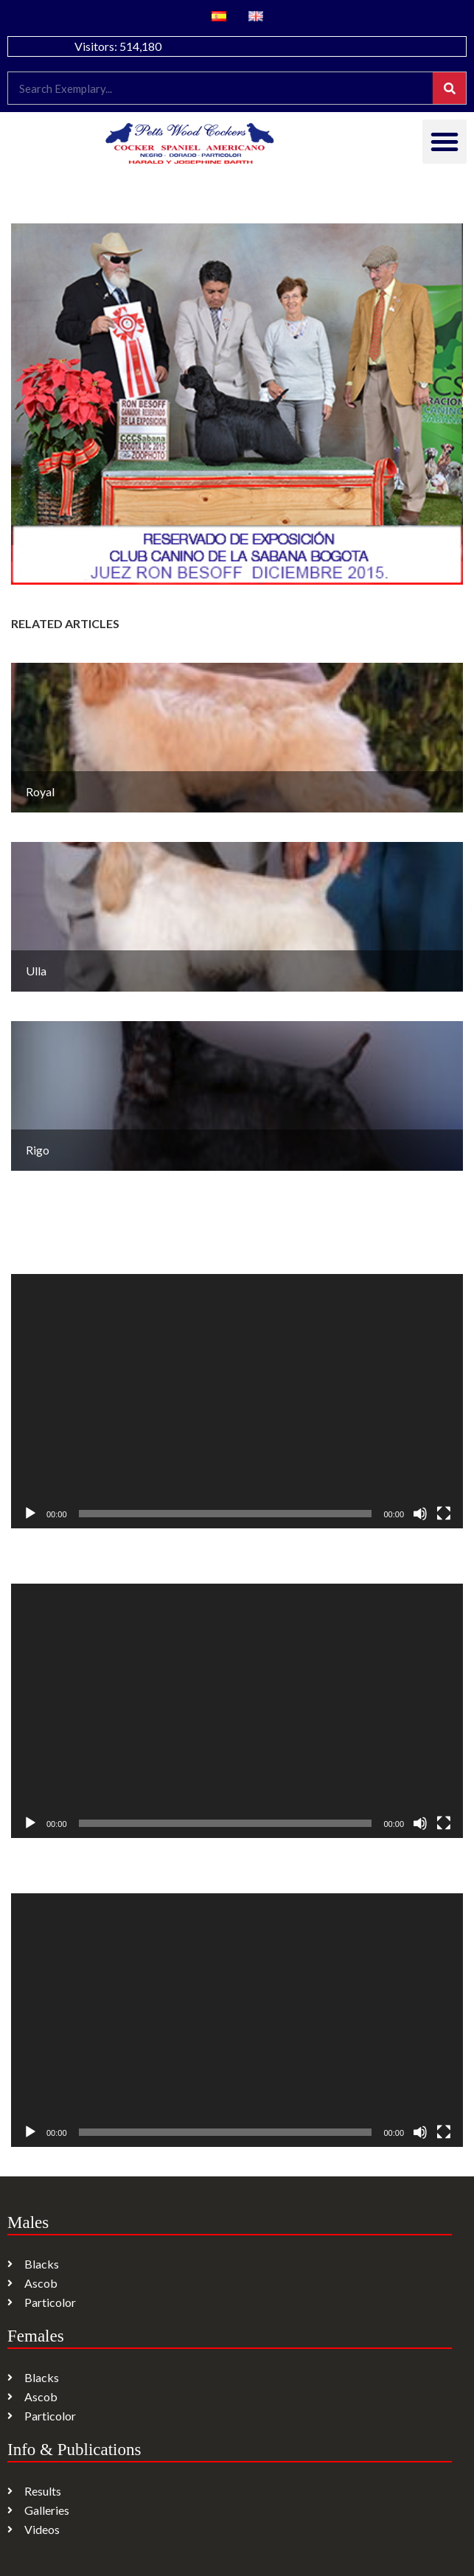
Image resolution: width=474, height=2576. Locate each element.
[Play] (30, 1513)
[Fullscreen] (443, 1513)
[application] (237, 1401)
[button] (444, 141)
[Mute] (420, 1513)
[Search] (449, 88)
